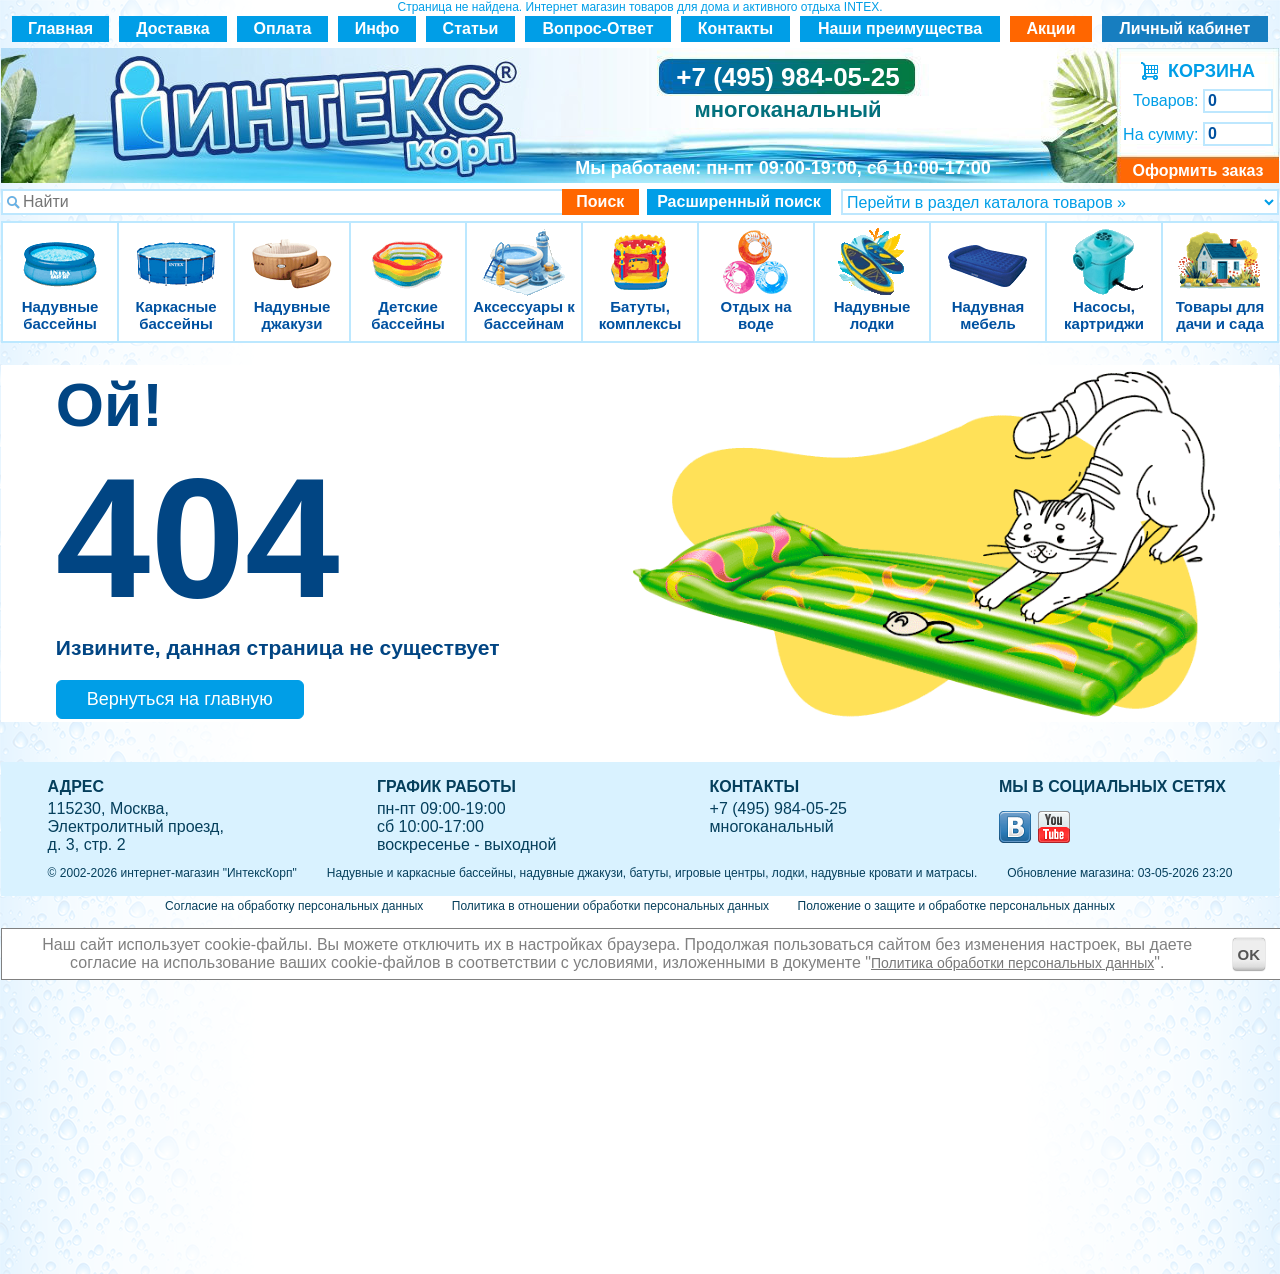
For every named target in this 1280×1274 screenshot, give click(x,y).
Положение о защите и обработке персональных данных (956, 906)
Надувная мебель (988, 249)
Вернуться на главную (180, 699)
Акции (1050, 28)
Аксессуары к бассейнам (523, 249)
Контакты (735, 28)
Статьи (471, 28)
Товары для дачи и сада (1220, 249)
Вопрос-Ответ (598, 28)
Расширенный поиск (739, 201)
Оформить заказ (1197, 170)
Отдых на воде (756, 249)
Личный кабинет (1185, 28)
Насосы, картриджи (1104, 249)
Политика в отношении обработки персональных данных (610, 906)
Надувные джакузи (292, 249)
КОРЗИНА (1206, 71)
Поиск (600, 201)
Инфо (377, 28)
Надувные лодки (872, 249)
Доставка (173, 28)
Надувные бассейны (60, 249)
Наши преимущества (900, 28)
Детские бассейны (408, 249)
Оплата (283, 28)
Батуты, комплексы (640, 249)
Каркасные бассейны (176, 249)
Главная (60, 28)
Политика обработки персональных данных (1012, 963)
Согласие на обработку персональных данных (294, 906)
